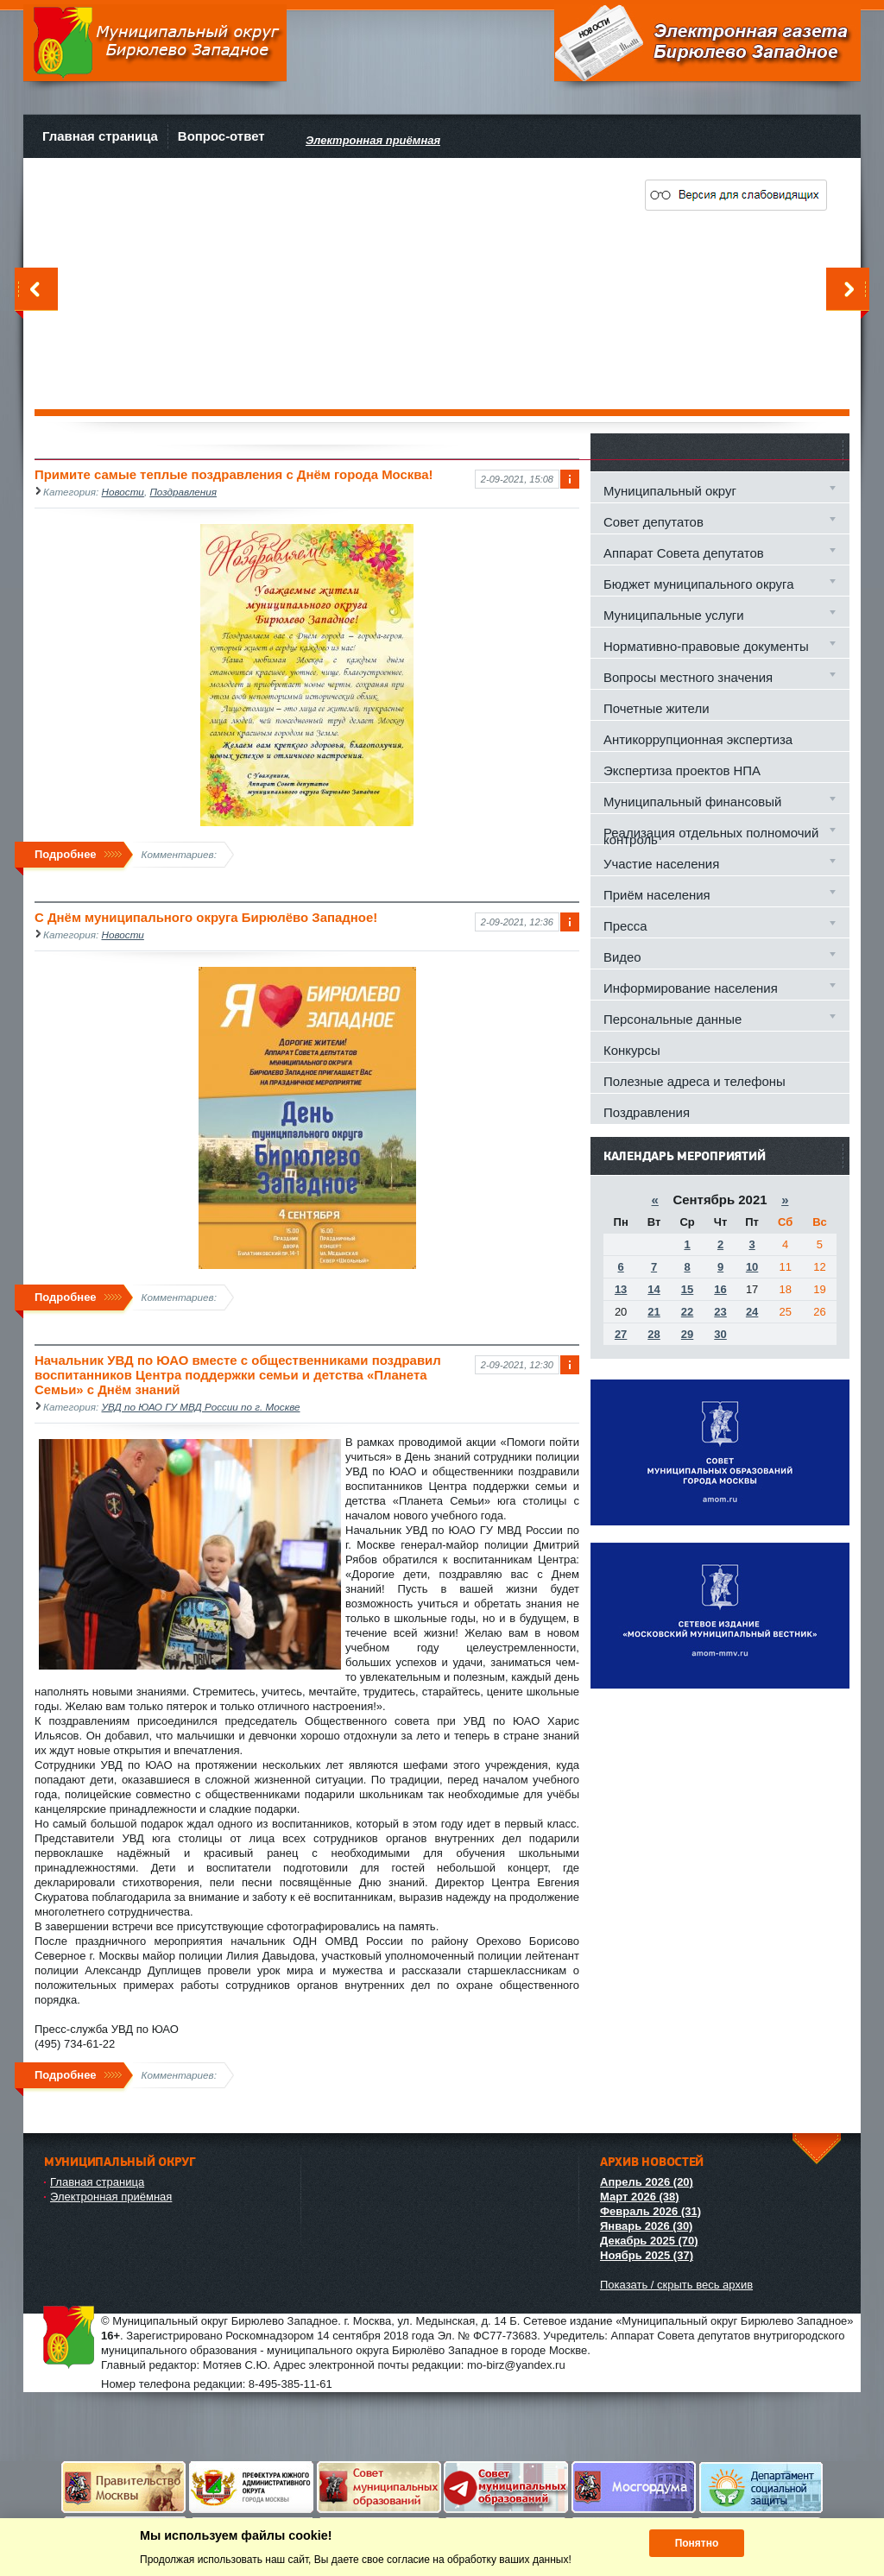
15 (687, 1289)
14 (653, 1289)
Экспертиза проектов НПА (682, 770)
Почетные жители (656, 708)
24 (752, 1311)
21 (653, 1311)
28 (653, 1334)
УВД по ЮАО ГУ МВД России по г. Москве (201, 1406)
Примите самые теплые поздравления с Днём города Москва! (234, 474)
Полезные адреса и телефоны (694, 1081)
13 (621, 1289)
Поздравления (183, 491)
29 (687, 1334)
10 (752, 1266)
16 (720, 1289)
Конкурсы (631, 1050)
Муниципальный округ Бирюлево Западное (155, 42)
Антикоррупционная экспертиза (697, 739)
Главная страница (100, 136)
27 (621, 1334)
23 (720, 1311)
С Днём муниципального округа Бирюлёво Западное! (206, 917)
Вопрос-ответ (221, 136)
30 (720, 1334)
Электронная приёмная (111, 2196)
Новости (123, 491)
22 (687, 1311)
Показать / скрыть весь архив (676, 2284)
